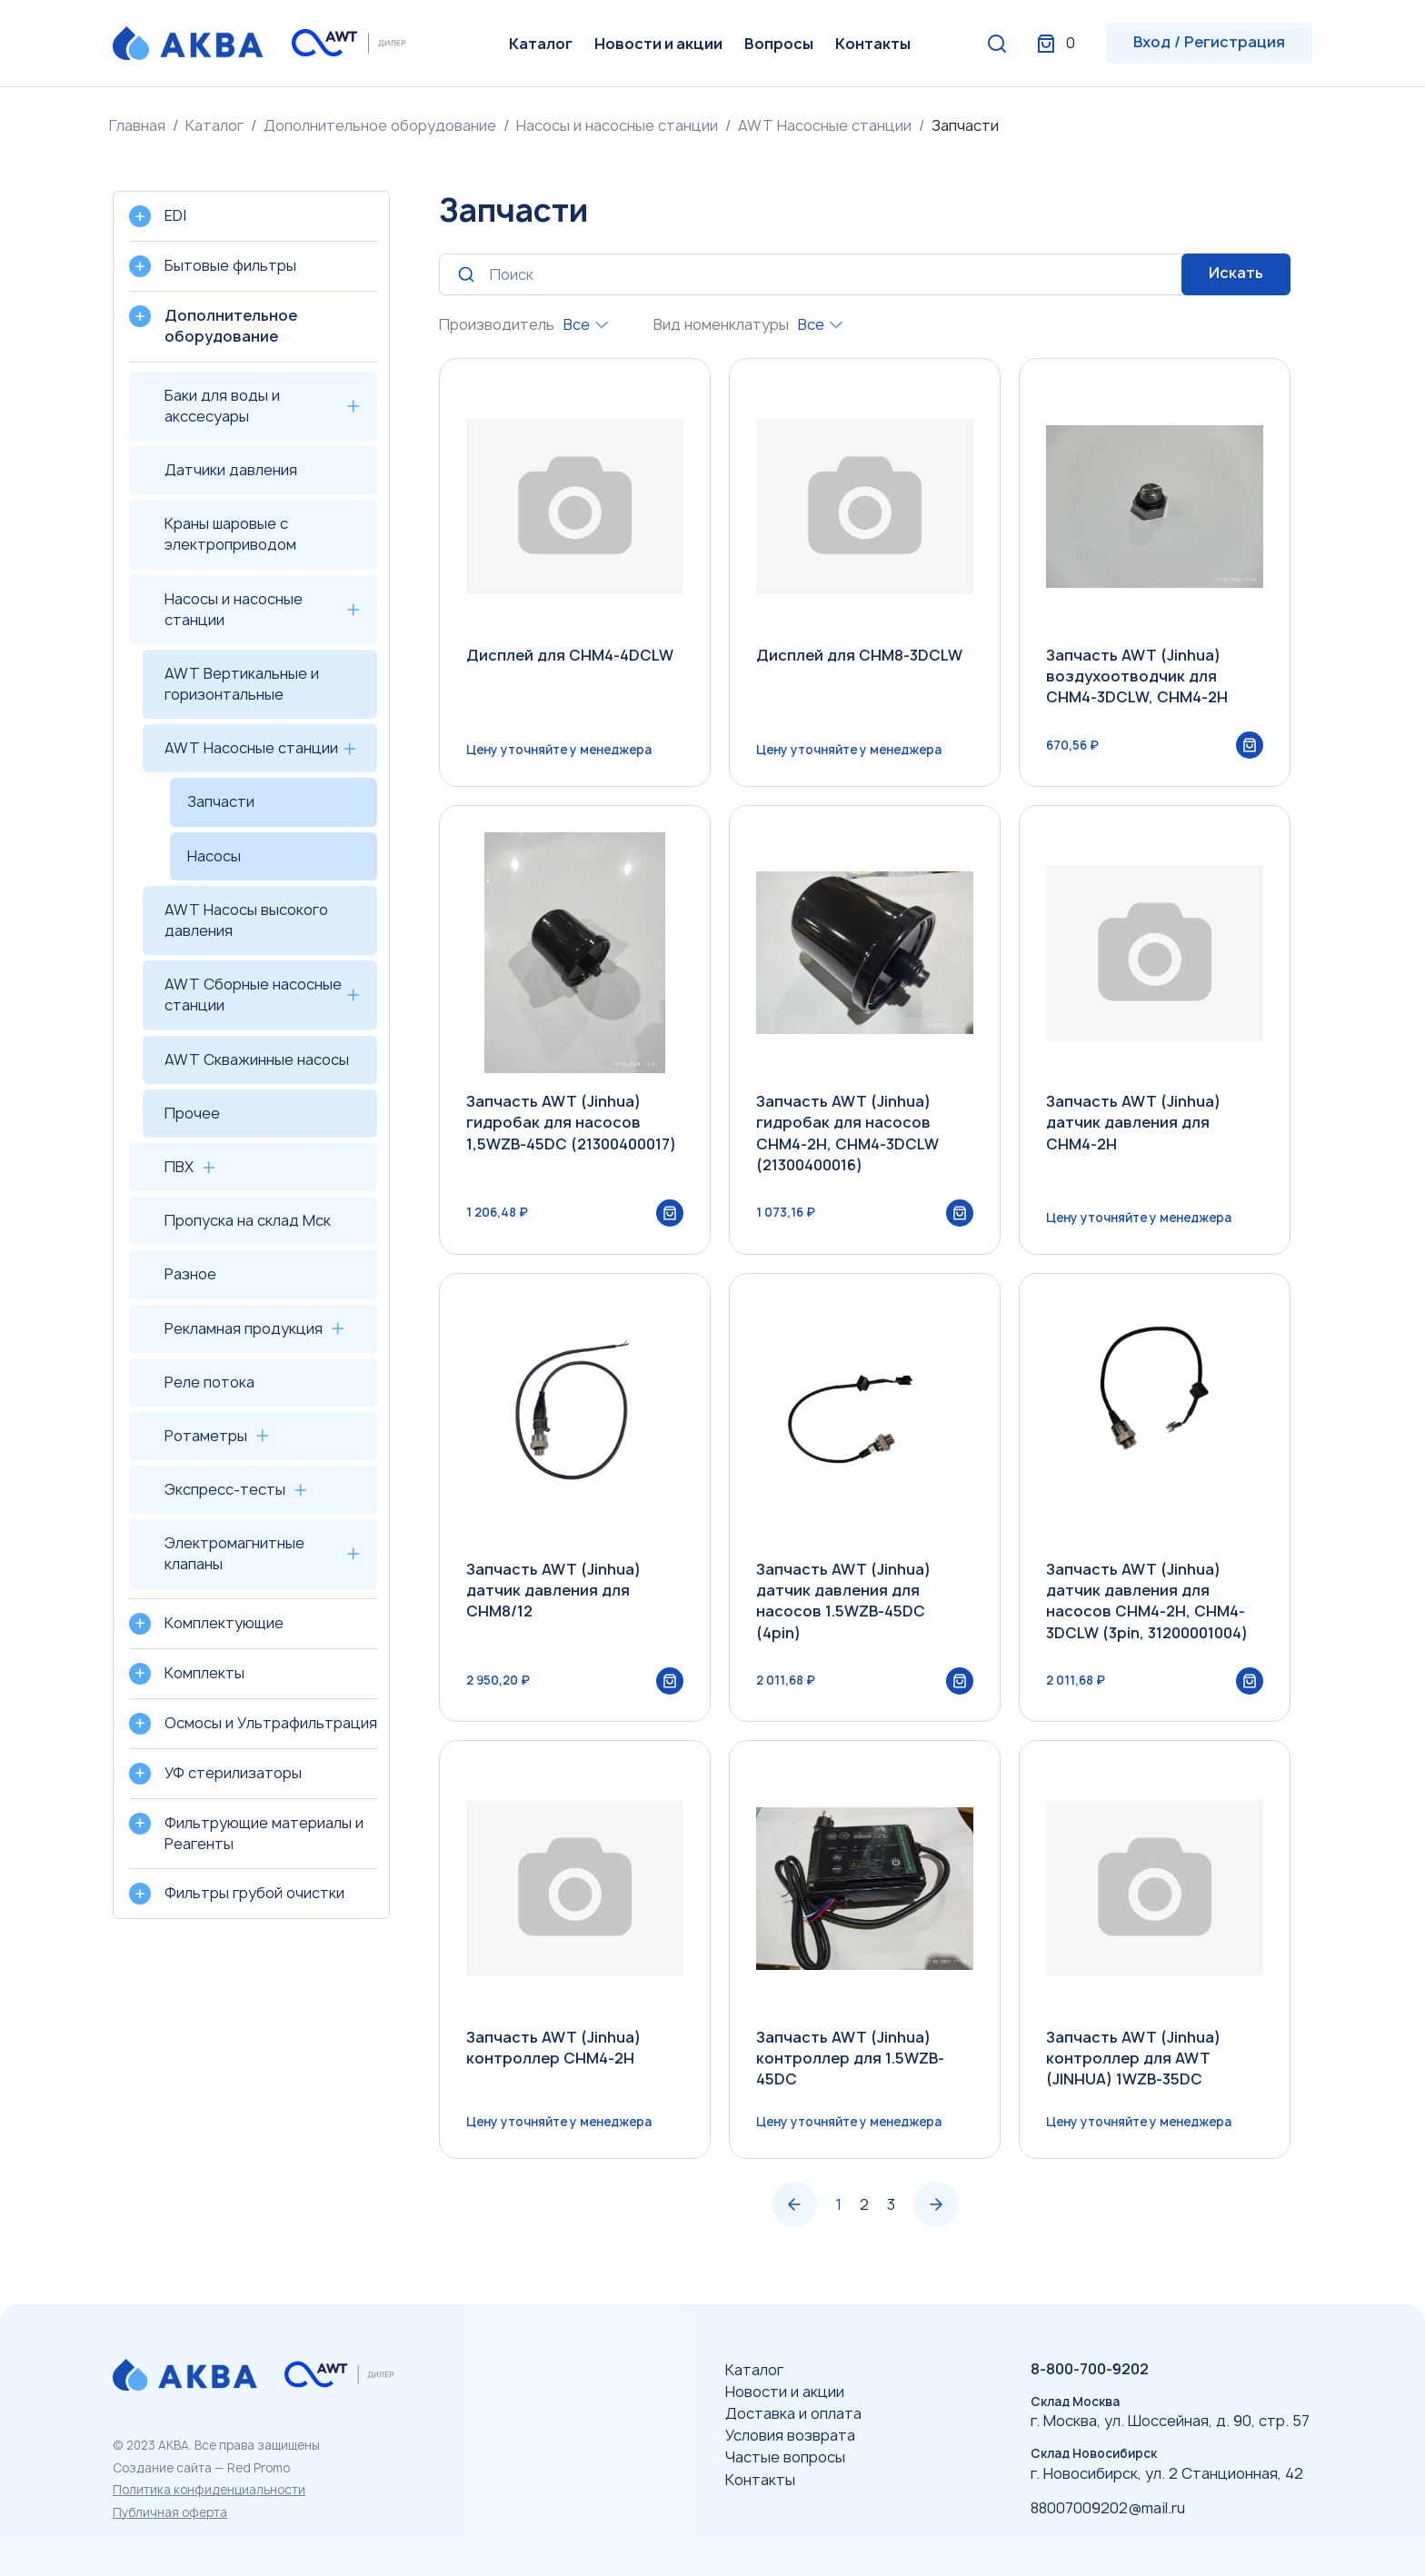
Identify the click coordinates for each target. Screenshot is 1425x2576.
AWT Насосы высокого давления (246, 920)
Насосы (214, 856)
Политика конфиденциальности (209, 2490)
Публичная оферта (170, 2512)
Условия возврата (790, 2435)
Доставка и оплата (793, 2413)
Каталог (541, 44)
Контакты (873, 44)
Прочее (192, 1113)
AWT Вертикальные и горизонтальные (241, 683)
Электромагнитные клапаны (234, 1553)
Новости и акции (658, 44)
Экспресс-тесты (224, 1489)
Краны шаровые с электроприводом (230, 533)
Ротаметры (205, 1436)
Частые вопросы (785, 2457)
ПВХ (179, 1167)
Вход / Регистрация (1209, 42)
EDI (175, 215)
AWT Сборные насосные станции (253, 994)
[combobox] (585, 324)
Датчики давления (230, 470)
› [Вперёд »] (936, 2209)
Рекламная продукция (243, 1328)
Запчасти (220, 801)
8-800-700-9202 (1090, 2369)
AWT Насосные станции (825, 125)
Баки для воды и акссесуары (222, 405)
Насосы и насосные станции (617, 125)
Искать (1236, 273)
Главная (137, 125)
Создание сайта (162, 2468)
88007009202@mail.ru (1108, 2508)
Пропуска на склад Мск (247, 1220)
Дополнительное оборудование (380, 125)
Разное (190, 1274)
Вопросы (778, 44)
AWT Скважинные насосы (256, 1059)
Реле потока (209, 1382)
